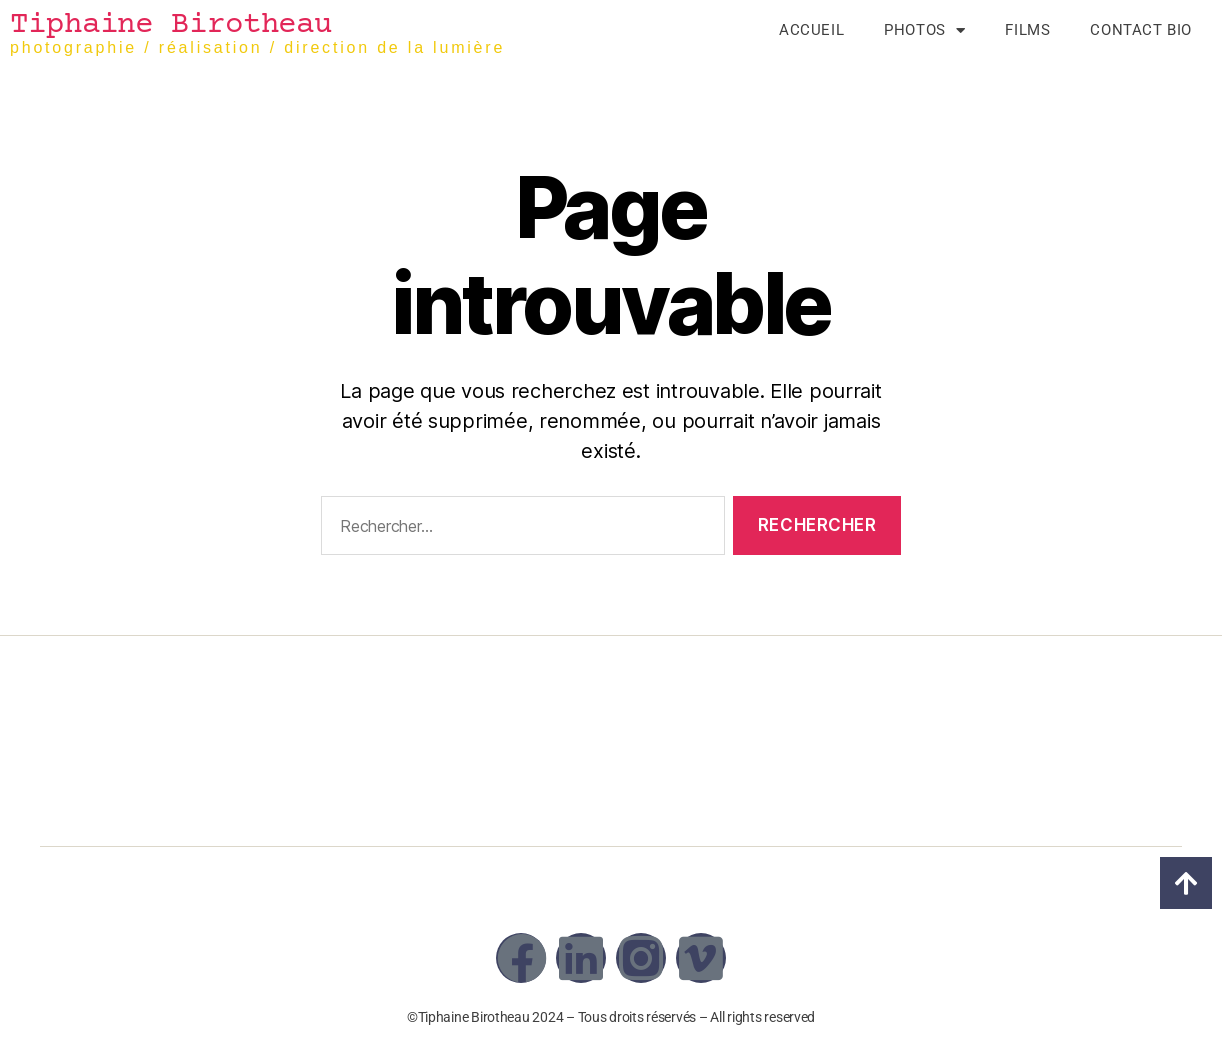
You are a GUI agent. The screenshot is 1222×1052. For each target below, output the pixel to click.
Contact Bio (1141, 30)
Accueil (811, 30)
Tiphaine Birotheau (171, 25)
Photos (924, 30)
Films (1027, 30)
